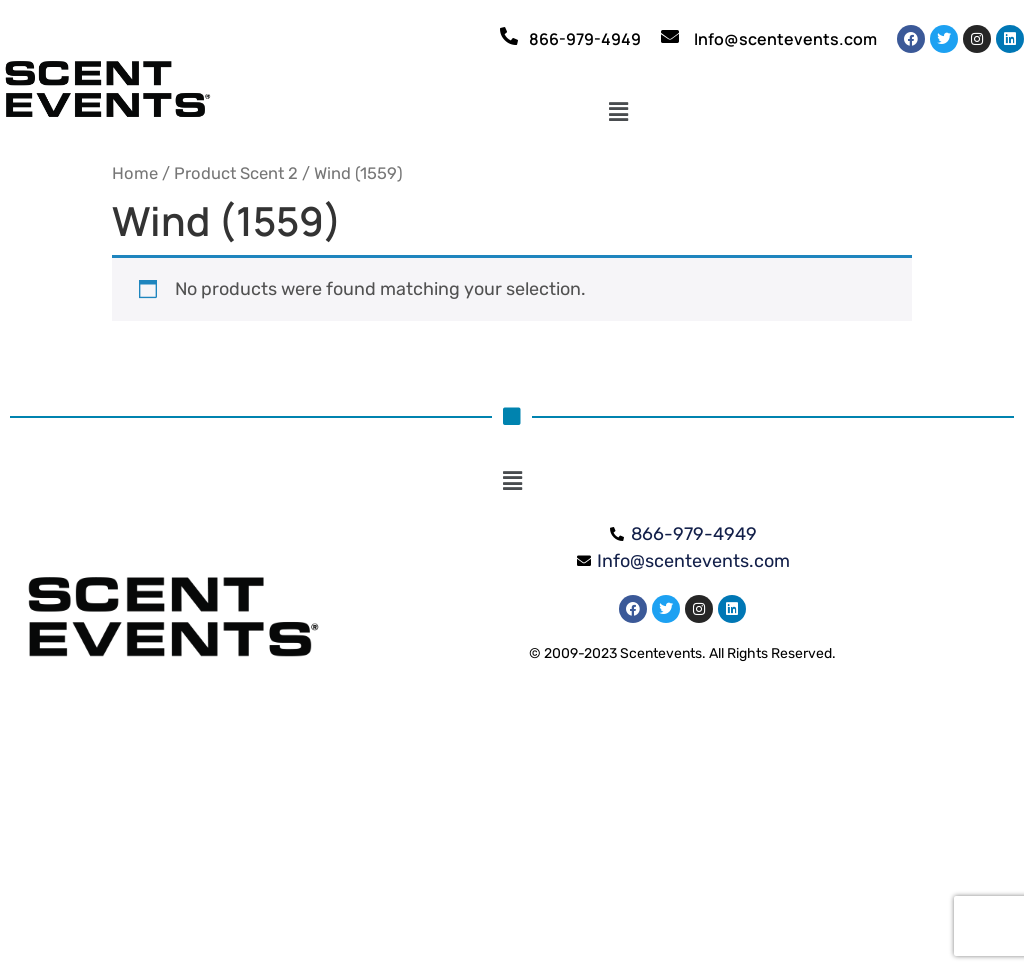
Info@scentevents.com (785, 39)
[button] (618, 113)
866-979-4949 (585, 39)
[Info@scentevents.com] (670, 36)
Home (135, 173)
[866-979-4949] (509, 36)
